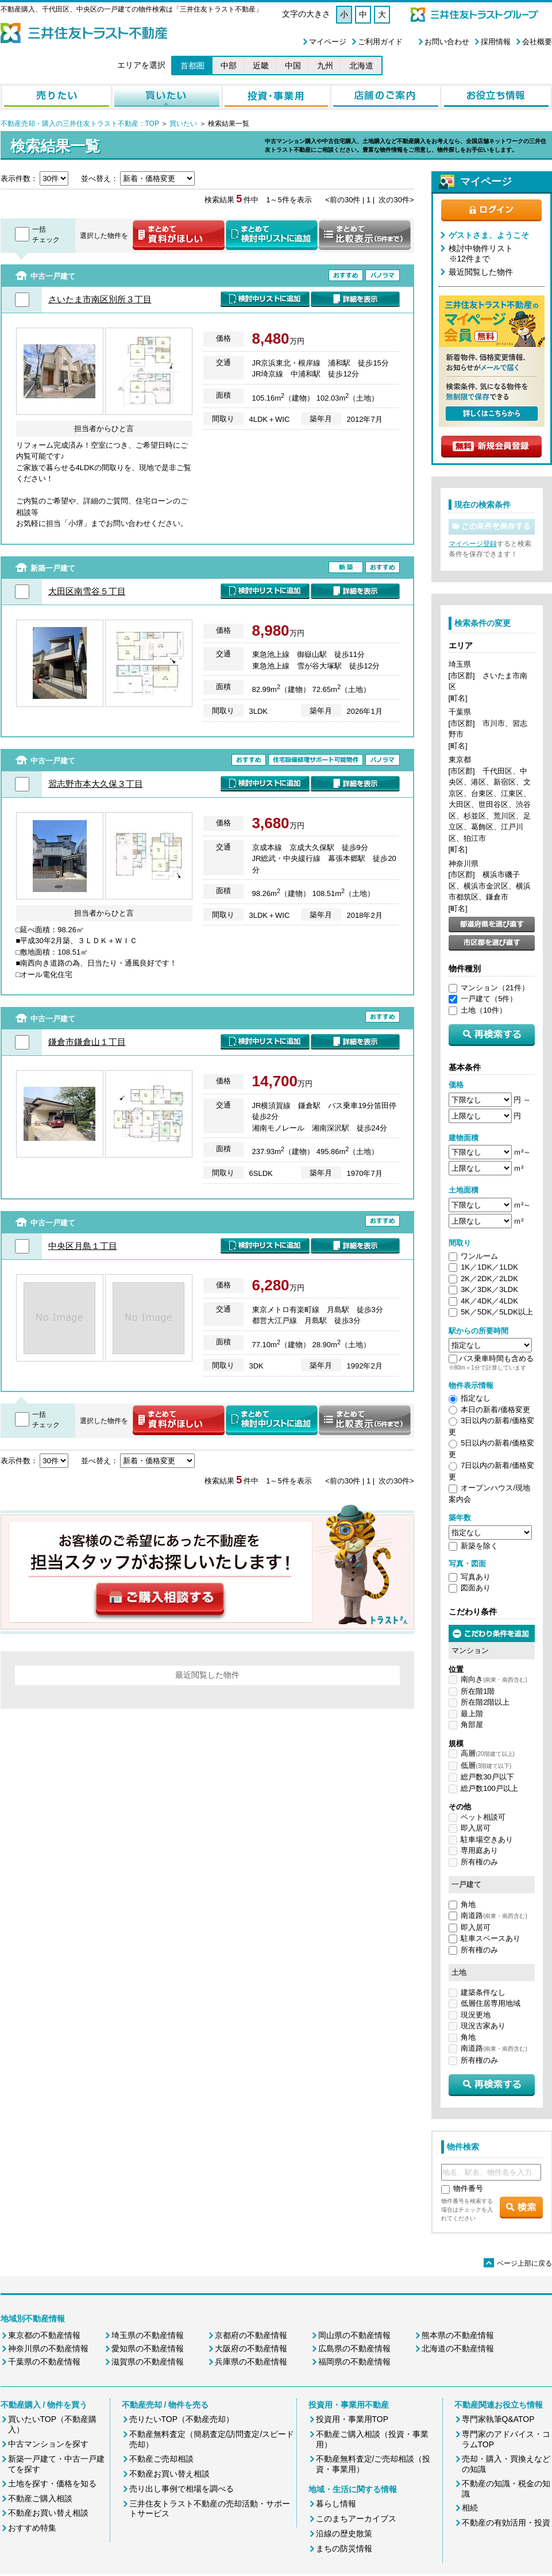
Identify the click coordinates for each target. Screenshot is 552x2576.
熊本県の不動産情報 (458, 2335)
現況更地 (476, 2014)
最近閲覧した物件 (481, 271)
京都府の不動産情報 (251, 2335)
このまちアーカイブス (356, 2518)
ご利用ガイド (380, 41)
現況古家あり (483, 2025)
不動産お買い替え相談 (48, 2512)
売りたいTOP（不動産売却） (181, 2419)
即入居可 (476, 1828)
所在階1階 (478, 1691)
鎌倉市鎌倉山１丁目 (87, 1042)
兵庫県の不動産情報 (251, 2361)
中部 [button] (229, 65)
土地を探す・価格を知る (52, 2483)
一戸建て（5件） (489, 998)
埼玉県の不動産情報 (147, 2335)
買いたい (182, 124)
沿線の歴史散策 (344, 2533)
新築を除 (476, 1545)
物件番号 (468, 2188)
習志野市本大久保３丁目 (95, 784)
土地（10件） (483, 1010)
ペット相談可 (483, 1817)
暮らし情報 (336, 2503)
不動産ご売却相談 (161, 2458)
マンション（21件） (494, 987)
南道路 (494, 1915)
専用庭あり (479, 1850)
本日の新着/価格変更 (495, 1409)
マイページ (327, 41)
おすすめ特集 (32, 2527)
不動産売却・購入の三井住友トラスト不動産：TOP (80, 124)
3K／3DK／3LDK (489, 1289)
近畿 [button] (261, 65)
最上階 (472, 1713)
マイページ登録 (473, 544)
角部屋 (472, 1724)
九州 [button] (325, 65)
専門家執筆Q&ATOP (498, 2419)
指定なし (476, 1398)
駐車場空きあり (487, 1839)
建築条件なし (483, 1992)
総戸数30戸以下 (487, 1777)
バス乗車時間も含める (496, 1358)
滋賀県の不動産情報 (147, 2361)
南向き (494, 1679)
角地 (468, 1904)
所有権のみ (479, 1862)
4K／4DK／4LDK (489, 1301)
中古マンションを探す (48, 2443)
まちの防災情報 (344, 2548)
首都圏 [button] (192, 65)
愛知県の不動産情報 (147, 2348)
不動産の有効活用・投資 (506, 2522)
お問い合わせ (446, 41)
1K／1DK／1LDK (489, 1267)
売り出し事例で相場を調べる (181, 2488)
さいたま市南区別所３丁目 (100, 299)
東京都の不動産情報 (44, 2335)
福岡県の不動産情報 (354, 2361)
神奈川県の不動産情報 (48, 2348)
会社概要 (537, 41)
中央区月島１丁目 (82, 1246)
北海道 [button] (361, 65)
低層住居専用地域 (490, 2003)
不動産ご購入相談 (40, 2498)
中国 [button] (293, 65)
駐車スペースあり (490, 1938)
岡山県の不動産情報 (354, 2335)
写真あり (476, 1576)
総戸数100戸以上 (489, 1788)
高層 (488, 1753)
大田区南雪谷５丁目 (87, 591)
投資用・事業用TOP (352, 2419)
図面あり (476, 1587)
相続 (470, 2507)
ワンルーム (479, 1256)
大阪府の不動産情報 (251, 2348)
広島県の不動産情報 (354, 2348)
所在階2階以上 (485, 1702)
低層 (486, 1765)
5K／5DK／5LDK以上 (497, 1312)
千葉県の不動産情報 (44, 2361)
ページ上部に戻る (518, 2263)
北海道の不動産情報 (458, 2348)
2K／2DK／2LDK (489, 1278)
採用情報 (496, 41)
